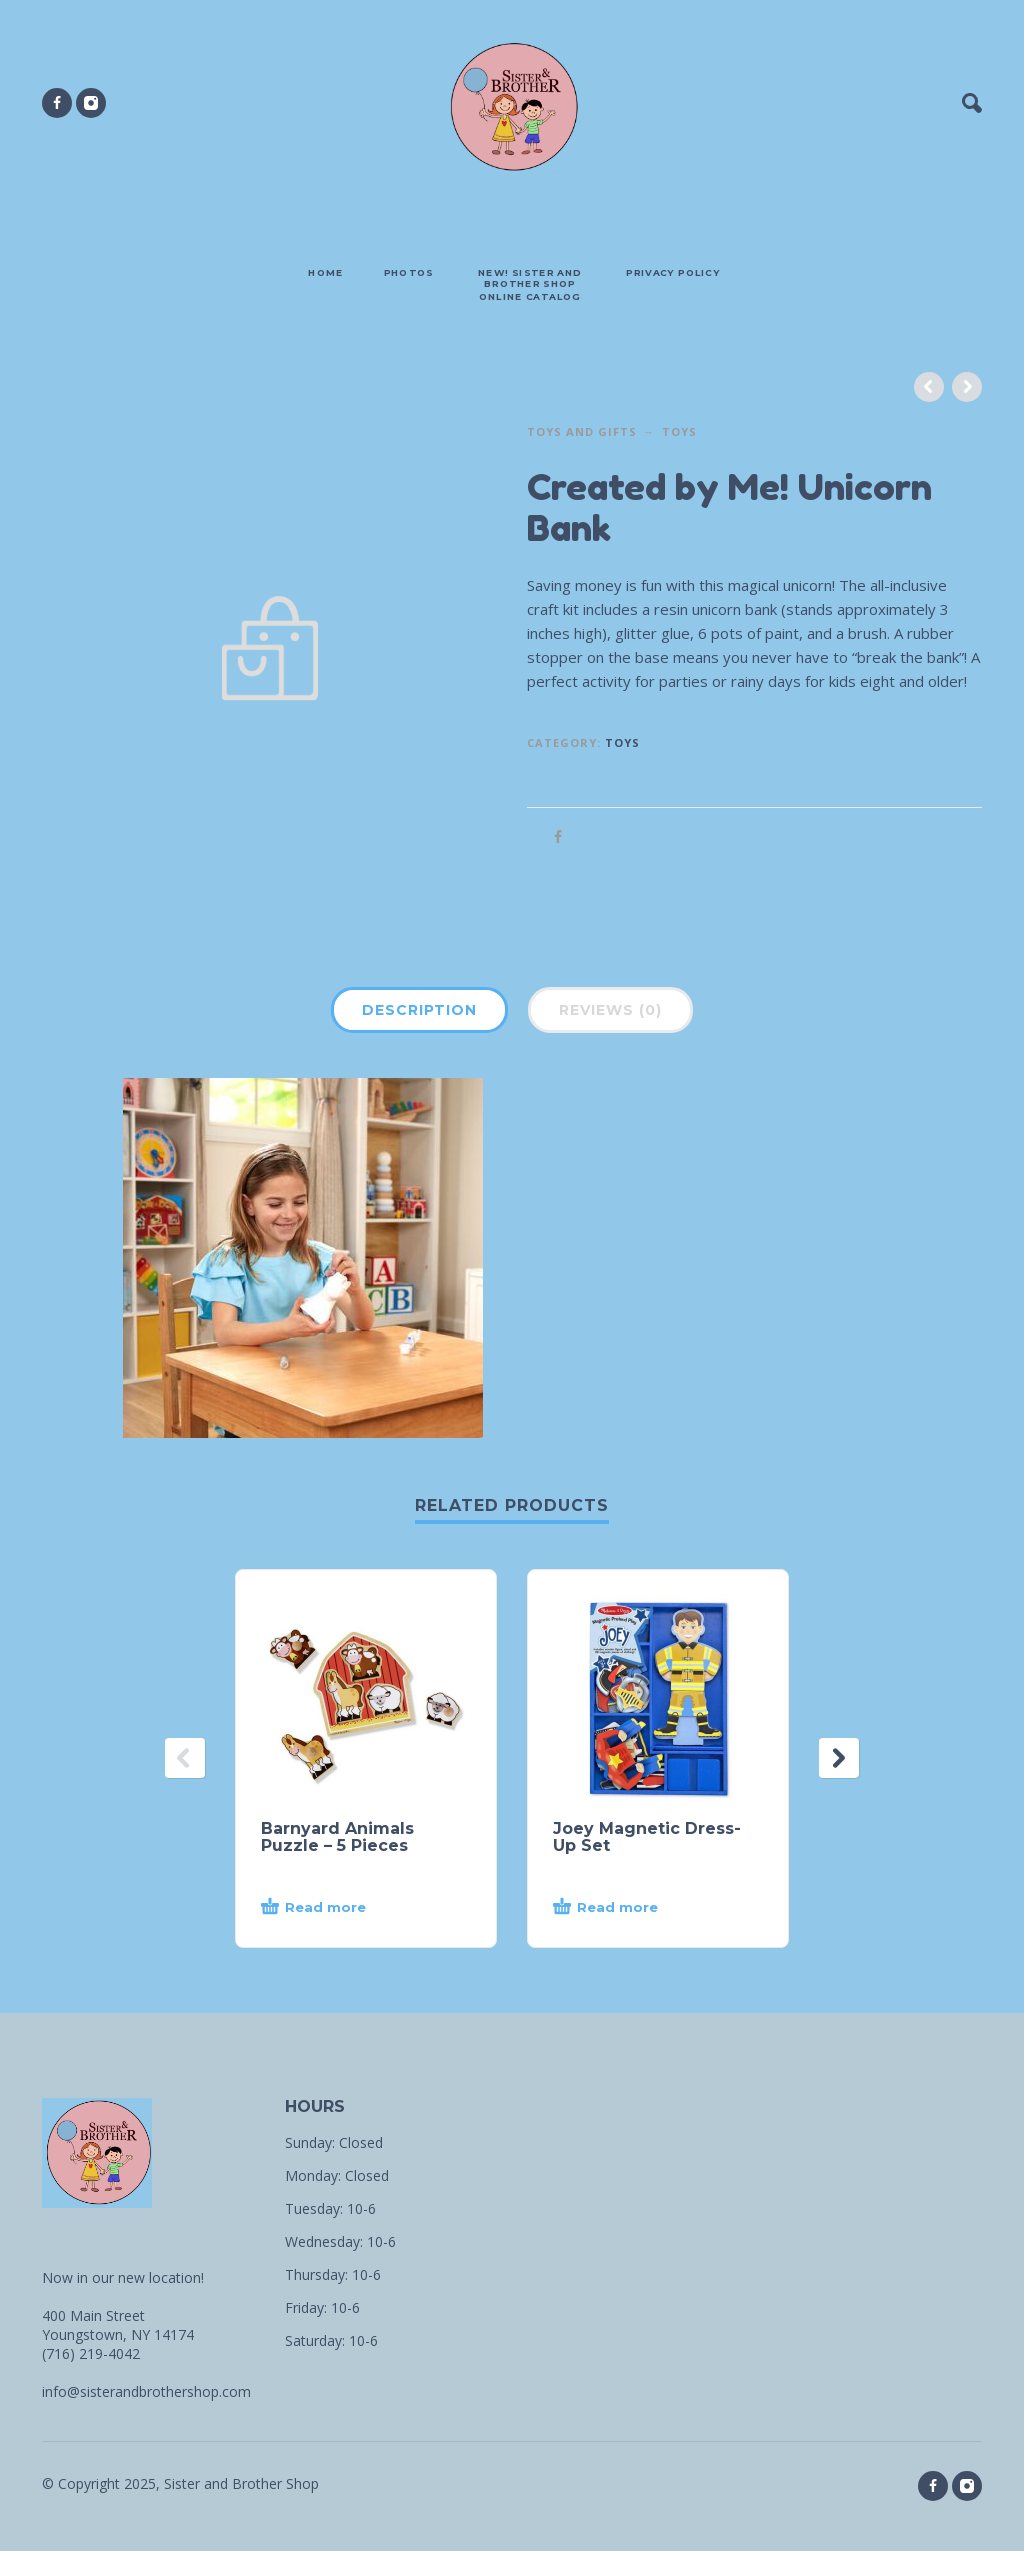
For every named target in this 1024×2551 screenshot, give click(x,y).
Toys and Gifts (582, 431)
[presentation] (185, 1758)
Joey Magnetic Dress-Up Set (647, 1837)
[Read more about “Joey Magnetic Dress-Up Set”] (638, 1908)
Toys (679, 431)
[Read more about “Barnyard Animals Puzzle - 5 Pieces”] (346, 1908)
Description (419, 1010)
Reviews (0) (610, 1010)
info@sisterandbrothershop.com (146, 2391)
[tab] (419, 1014)
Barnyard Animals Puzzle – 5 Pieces (337, 1837)
